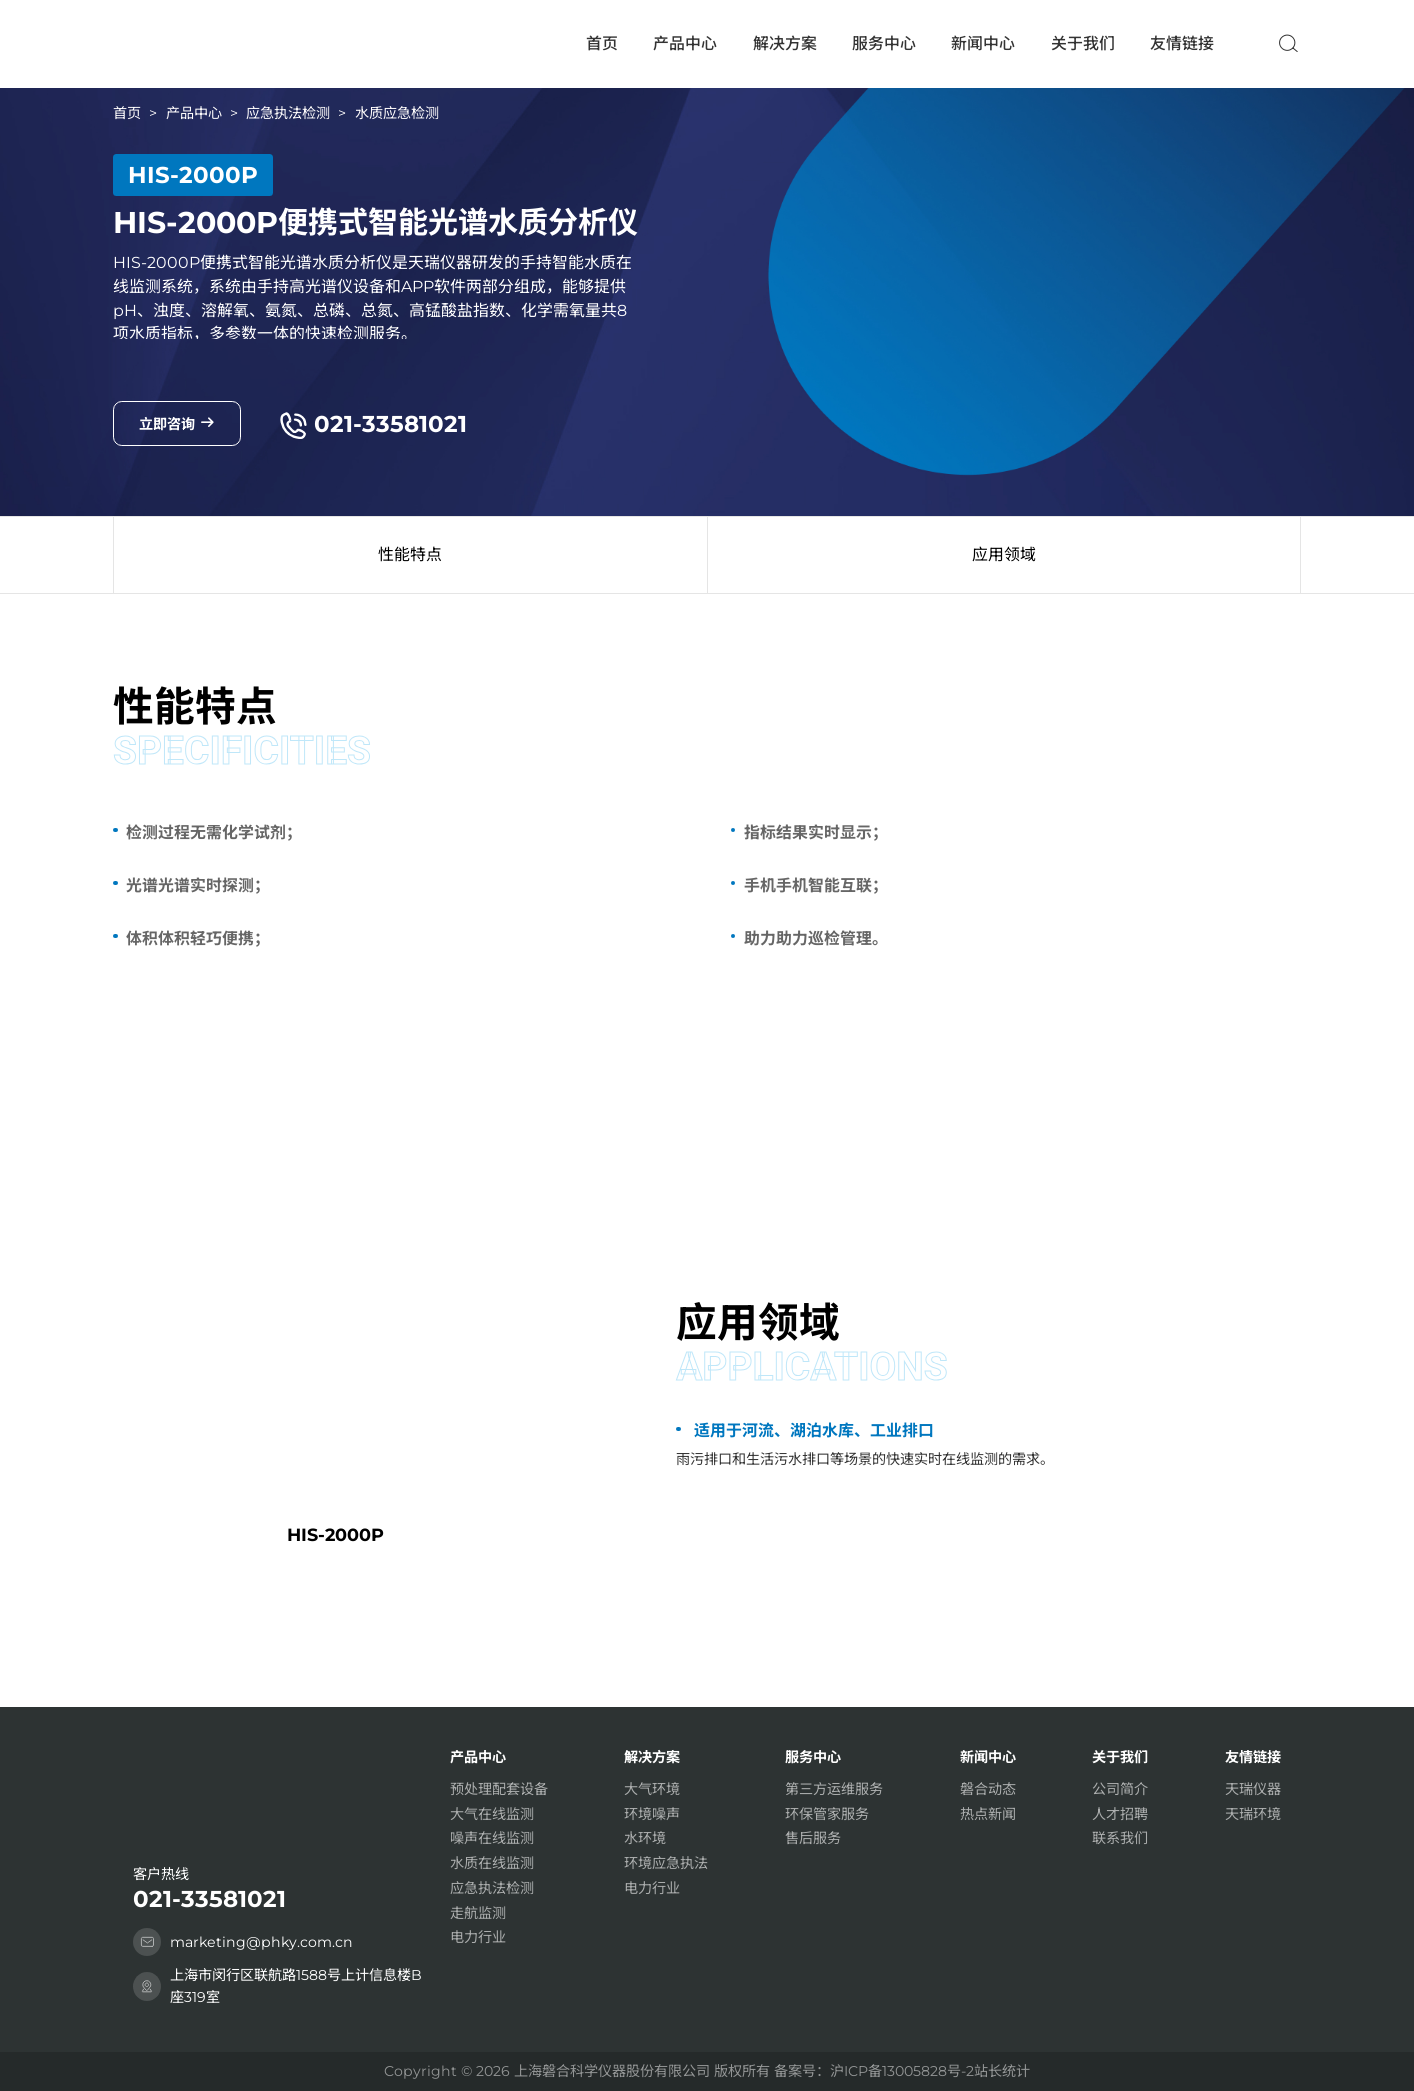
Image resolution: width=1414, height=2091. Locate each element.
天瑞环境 (1253, 1814)
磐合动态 (988, 1789)
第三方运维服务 (834, 1789)
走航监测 (478, 1913)
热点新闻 (988, 1814)
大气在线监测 (492, 1814)
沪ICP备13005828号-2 (902, 2071)
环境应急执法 (666, 1863)
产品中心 (685, 43)
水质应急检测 (397, 113)
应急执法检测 (288, 113)
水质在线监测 (492, 1863)
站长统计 (1002, 2071)
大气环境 (652, 1789)
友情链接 (1182, 43)
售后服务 (813, 1838)
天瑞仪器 (1253, 1789)
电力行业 (478, 1937)
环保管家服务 (827, 1814)
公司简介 (1120, 1789)
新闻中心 (983, 43)
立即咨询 (177, 424)
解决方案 (785, 43)
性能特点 (410, 554)
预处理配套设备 (499, 1789)
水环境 (645, 1838)
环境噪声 (652, 1814)
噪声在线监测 (492, 1838)
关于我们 (1083, 43)
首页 (602, 43)
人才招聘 (1120, 1814)
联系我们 (1120, 1838)
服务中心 (884, 43)
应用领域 (1004, 554)
